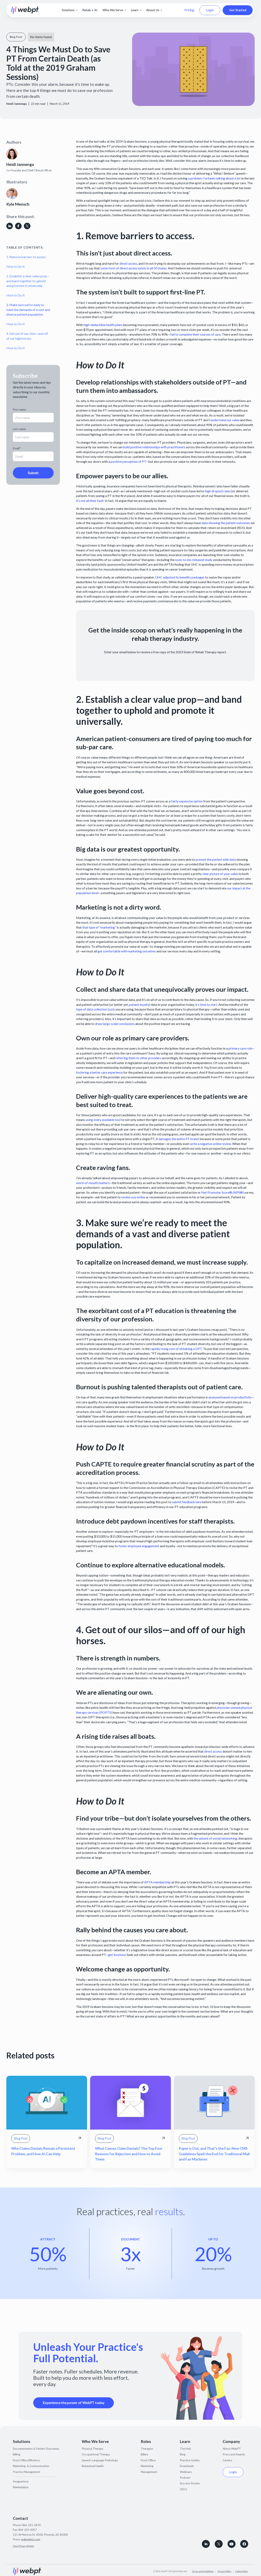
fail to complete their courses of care (195, 334)
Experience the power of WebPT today (73, 2403)
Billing (16, 2454)
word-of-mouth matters (92, 1183)
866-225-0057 (27, 2529)
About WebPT (232, 2448)
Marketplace (20, 2487)
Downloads (187, 2466)
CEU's (183, 2489)
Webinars (186, 2472)
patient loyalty (139, 1004)
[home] (25, 10)
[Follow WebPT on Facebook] (244, 2544)
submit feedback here (187, 1502)
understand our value (224, 420)
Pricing (189, 10)
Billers (144, 2454)
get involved (116, 1955)
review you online (133, 1197)
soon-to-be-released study (193, 560)
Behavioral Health (93, 2466)
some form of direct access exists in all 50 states (133, 268)
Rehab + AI (89, 10)
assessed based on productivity (230, 1397)
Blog (183, 2454)
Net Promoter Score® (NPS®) (222, 1192)
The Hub (185, 2448)
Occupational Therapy (96, 2454)
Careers (227, 2460)
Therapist (147, 2448)
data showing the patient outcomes (225, 523)
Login (210, 10)
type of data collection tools (95, 1009)
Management (149, 2472)
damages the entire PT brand (178, 1139)
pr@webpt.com (30, 2539)
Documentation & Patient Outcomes (36, 2448)
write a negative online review (210, 1144)
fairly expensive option (187, 801)
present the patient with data (216, 859)
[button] (69, 10)
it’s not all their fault (90, 500)
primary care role (240, 1048)
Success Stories (190, 2483)
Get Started (237, 10)
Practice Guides (190, 2460)
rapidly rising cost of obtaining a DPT (176, 1349)
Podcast (185, 2477)
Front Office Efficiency (26, 2460)
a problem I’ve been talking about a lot (214, 178)
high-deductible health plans (103, 325)
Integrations (21, 2481)
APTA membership (157, 1882)
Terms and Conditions (203, 2571)
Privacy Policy (224, 2571)
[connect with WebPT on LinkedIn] (206, 2544)
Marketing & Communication (31, 2466)
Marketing (147, 2466)
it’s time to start (206, 1004)
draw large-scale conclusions (115, 1024)
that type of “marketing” (99, 927)
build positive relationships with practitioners (154, 447)
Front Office (148, 2460)
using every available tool (103, 1120)
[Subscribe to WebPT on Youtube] (232, 2544)
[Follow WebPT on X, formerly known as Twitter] (219, 2544)
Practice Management (26, 2472)
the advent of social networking (215, 1838)
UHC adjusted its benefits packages (180, 577)
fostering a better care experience (99, 1072)
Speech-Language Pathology (100, 2460)
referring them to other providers (138, 1058)
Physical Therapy (92, 2448)
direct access (128, 263)
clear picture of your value (220, 874)
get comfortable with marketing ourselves (127, 951)
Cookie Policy (241, 2571)
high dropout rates (218, 491)
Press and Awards (234, 2454)
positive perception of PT (128, 461)
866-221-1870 (31, 2525)
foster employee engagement (138, 1546)
